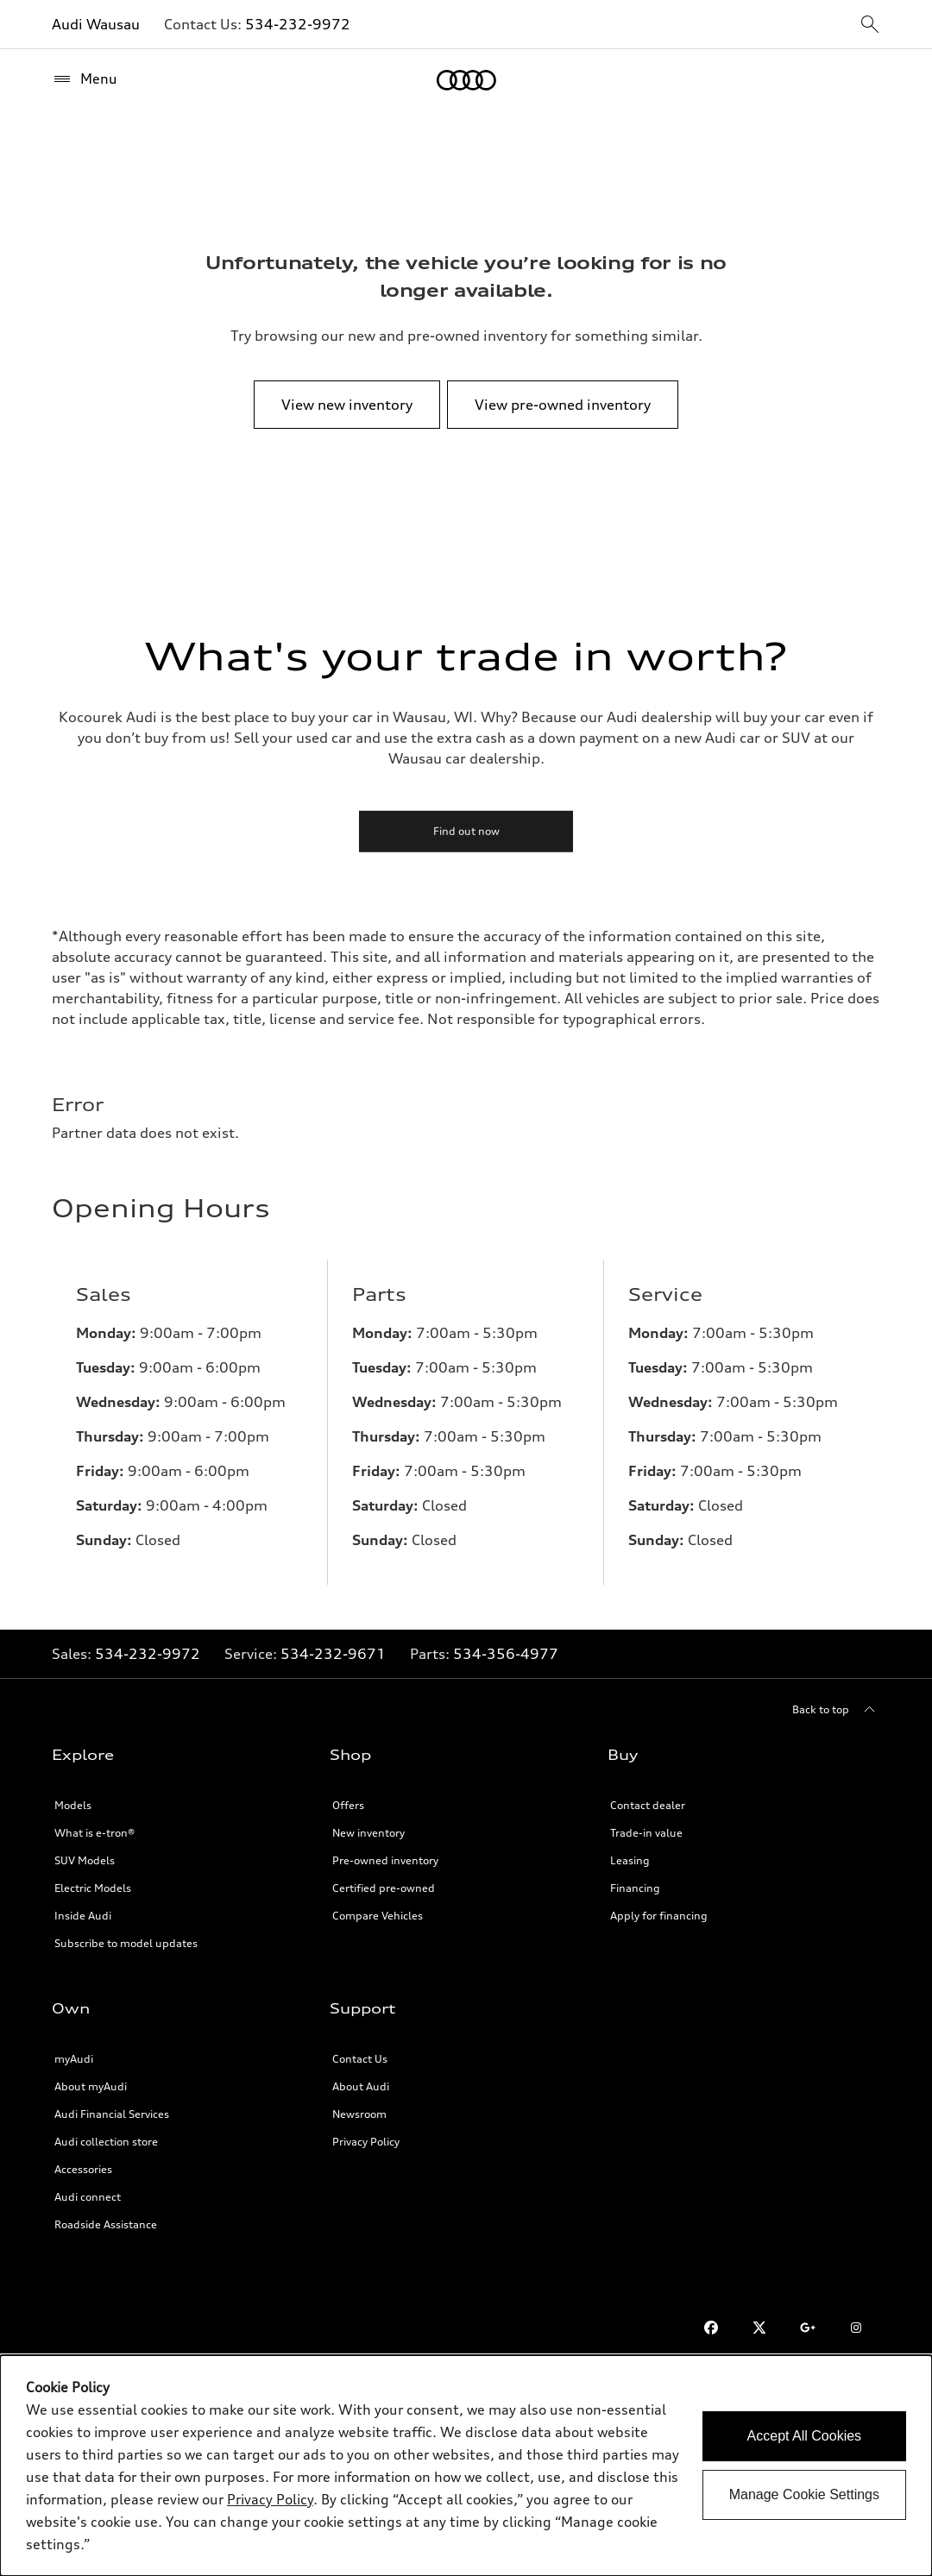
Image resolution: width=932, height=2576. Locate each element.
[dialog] (466, 2465)
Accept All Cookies (804, 2435)
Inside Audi (82, 1915)
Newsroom (359, 2114)
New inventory (368, 1832)
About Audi (360, 2086)
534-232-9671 (333, 1653)
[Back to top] (836, 1710)
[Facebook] (711, 2327)
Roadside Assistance (105, 2224)
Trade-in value (646, 1832)
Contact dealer (647, 1805)
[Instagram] (856, 2327)
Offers (348, 1805)
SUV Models (84, 1860)
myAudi (73, 2058)
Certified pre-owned (383, 1888)
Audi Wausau (96, 24)
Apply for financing (659, 1915)
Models (72, 1805)
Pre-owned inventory (385, 1860)
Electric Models (92, 1888)
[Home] (466, 80)
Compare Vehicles (377, 1915)
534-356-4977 (505, 1653)
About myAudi (90, 2086)
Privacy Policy (366, 2141)
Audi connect (87, 2196)
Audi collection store (106, 2141)
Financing (635, 1888)
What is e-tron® (94, 1832)
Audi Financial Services (111, 2114)
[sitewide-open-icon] (870, 25)
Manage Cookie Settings (804, 2494)
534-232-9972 (297, 24)
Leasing (630, 1860)
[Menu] (84, 79)
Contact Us (359, 2058)
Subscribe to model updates (126, 1943)
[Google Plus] (808, 2327)
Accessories (83, 2169)
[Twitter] (759, 2327)
